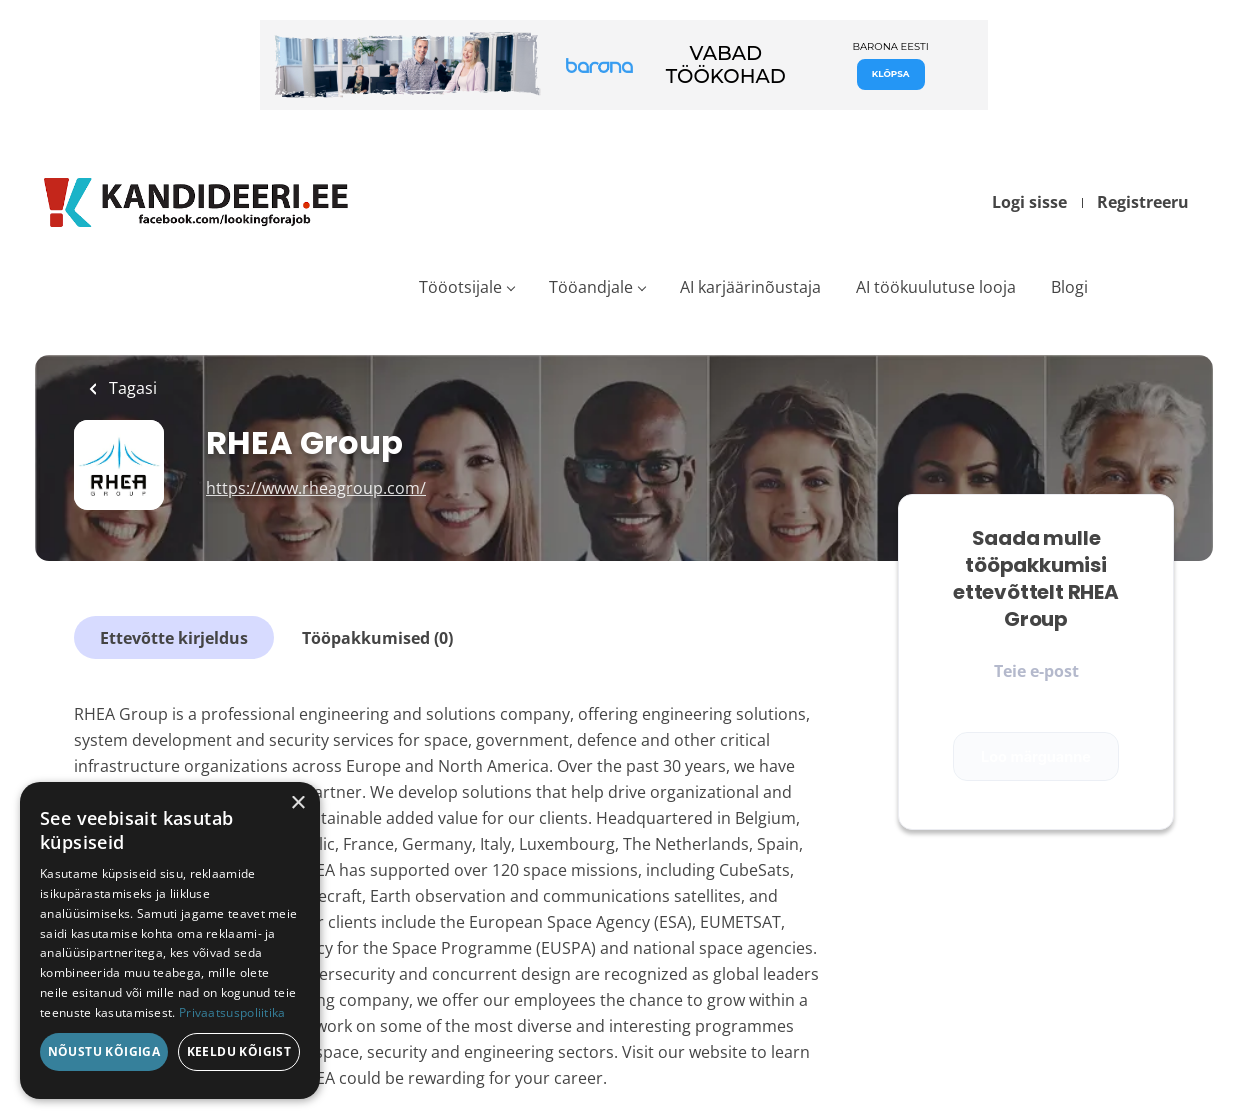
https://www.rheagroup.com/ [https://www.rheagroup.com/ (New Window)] (316, 488)
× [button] (297, 803)
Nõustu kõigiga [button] (104, 1051)
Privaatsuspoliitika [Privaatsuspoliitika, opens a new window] (232, 1012)
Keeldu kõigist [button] (239, 1051)
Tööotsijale (460, 287)
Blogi (1069, 287)
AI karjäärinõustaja (750, 287)
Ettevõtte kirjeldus (174, 638)
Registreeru (1143, 202)
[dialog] (170, 940)
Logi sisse (1029, 202)
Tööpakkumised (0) (377, 638)
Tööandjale (591, 287)
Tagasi (131, 388)
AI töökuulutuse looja (936, 287)
